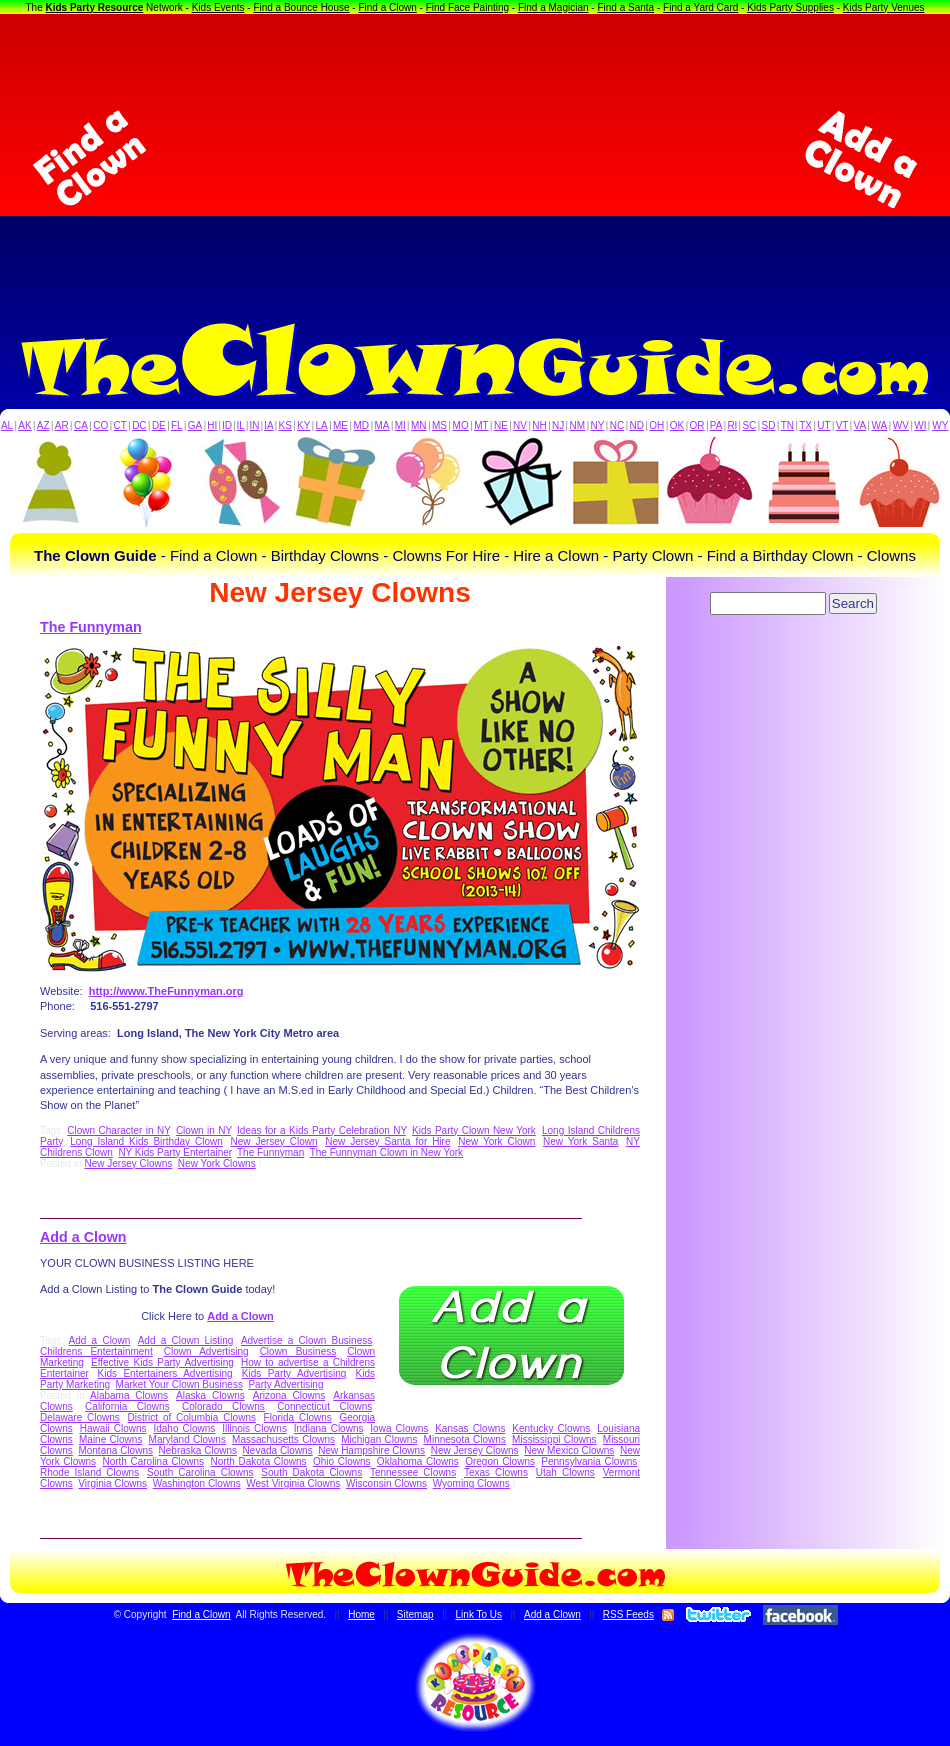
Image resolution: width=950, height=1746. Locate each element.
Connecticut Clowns (324, 1406)
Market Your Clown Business (179, 1384)
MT (481, 425)
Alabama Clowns (129, 1395)
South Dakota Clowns (311, 1472)
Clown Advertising (206, 1351)
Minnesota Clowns (465, 1439)
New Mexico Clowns (569, 1450)
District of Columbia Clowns (192, 1417)
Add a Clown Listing (186, 1340)
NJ (558, 425)
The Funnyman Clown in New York (386, 1152)
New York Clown (496, 1141)
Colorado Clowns (223, 1406)
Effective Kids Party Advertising (162, 1362)
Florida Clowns (298, 1417)
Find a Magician (553, 7)
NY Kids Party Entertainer (174, 1152)
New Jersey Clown (273, 1141)
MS (439, 425)
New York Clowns (217, 1163)
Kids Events (218, 7)
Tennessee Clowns (413, 1472)
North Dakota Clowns (258, 1461)
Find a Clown (387, 7)
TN (787, 425)
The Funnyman (91, 627)
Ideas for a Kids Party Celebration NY (321, 1130)
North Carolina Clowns (153, 1461)
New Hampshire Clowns (371, 1450)
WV (901, 425)
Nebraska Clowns (198, 1450)
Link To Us (479, 1614)
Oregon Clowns (500, 1461)
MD (362, 425)
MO (461, 425)
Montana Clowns (115, 1450)
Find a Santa (625, 7)
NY (597, 425)
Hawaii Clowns (113, 1428)
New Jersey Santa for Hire (387, 1141)
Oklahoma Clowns (418, 1461)
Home (361, 1614)
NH (539, 425)
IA (268, 425)
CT (120, 425)
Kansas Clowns (470, 1428)
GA (195, 425)
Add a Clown (83, 1237)
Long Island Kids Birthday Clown (146, 1141)
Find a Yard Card (700, 7)
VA (860, 425)
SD (769, 425)
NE (501, 425)
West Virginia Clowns (293, 1483)
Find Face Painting (467, 7)
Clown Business (298, 1351)
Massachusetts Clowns (283, 1439)
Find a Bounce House (301, 7)
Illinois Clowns (254, 1428)
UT (823, 425)
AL (7, 425)
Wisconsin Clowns (386, 1483)
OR (697, 425)
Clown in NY (203, 1130)
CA (81, 425)
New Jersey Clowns (128, 1163)
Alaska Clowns (210, 1395)
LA (322, 425)
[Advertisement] (475, 159)
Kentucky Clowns (551, 1428)
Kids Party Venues (884, 7)
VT (842, 425)
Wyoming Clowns (471, 1483)
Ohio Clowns (342, 1461)
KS (285, 425)
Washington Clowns (197, 1483)
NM (578, 425)
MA (382, 425)
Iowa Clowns (399, 1428)
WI (920, 425)
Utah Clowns (565, 1472)
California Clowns (127, 1406)
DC (139, 425)
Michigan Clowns (379, 1439)
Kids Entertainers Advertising (165, 1373)
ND (637, 425)
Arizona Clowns (289, 1395)
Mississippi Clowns (554, 1439)
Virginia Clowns (112, 1483)
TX (805, 425)
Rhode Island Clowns (89, 1472)
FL (177, 425)
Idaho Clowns (184, 1428)
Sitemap (415, 1614)
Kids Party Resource (95, 7)
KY (303, 425)
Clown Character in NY (118, 1130)
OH (656, 425)
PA (716, 425)
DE (159, 425)
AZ (43, 425)
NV (520, 425)
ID (227, 425)
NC (617, 425)
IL (241, 425)
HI (212, 425)
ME (340, 425)
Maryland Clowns (187, 1439)
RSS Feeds (628, 1614)
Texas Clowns (496, 1472)
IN (254, 425)
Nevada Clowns (278, 1450)
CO (100, 425)
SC (749, 425)
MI (400, 425)
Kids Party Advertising (294, 1373)
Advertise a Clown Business (306, 1340)
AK (24, 425)
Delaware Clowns (80, 1417)
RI (732, 425)
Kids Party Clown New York (474, 1130)
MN (419, 425)
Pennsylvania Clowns (589, 1461)
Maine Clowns (110, 1439)
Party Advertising (285, 1384)
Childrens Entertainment (96, 1351)
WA (880, 425)
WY (940, 425)
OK (677, 425)
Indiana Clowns (329, 1428)
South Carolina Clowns (200, 1472)
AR (62, 425)
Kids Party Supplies (790, 7)
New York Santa (580, 1141)
